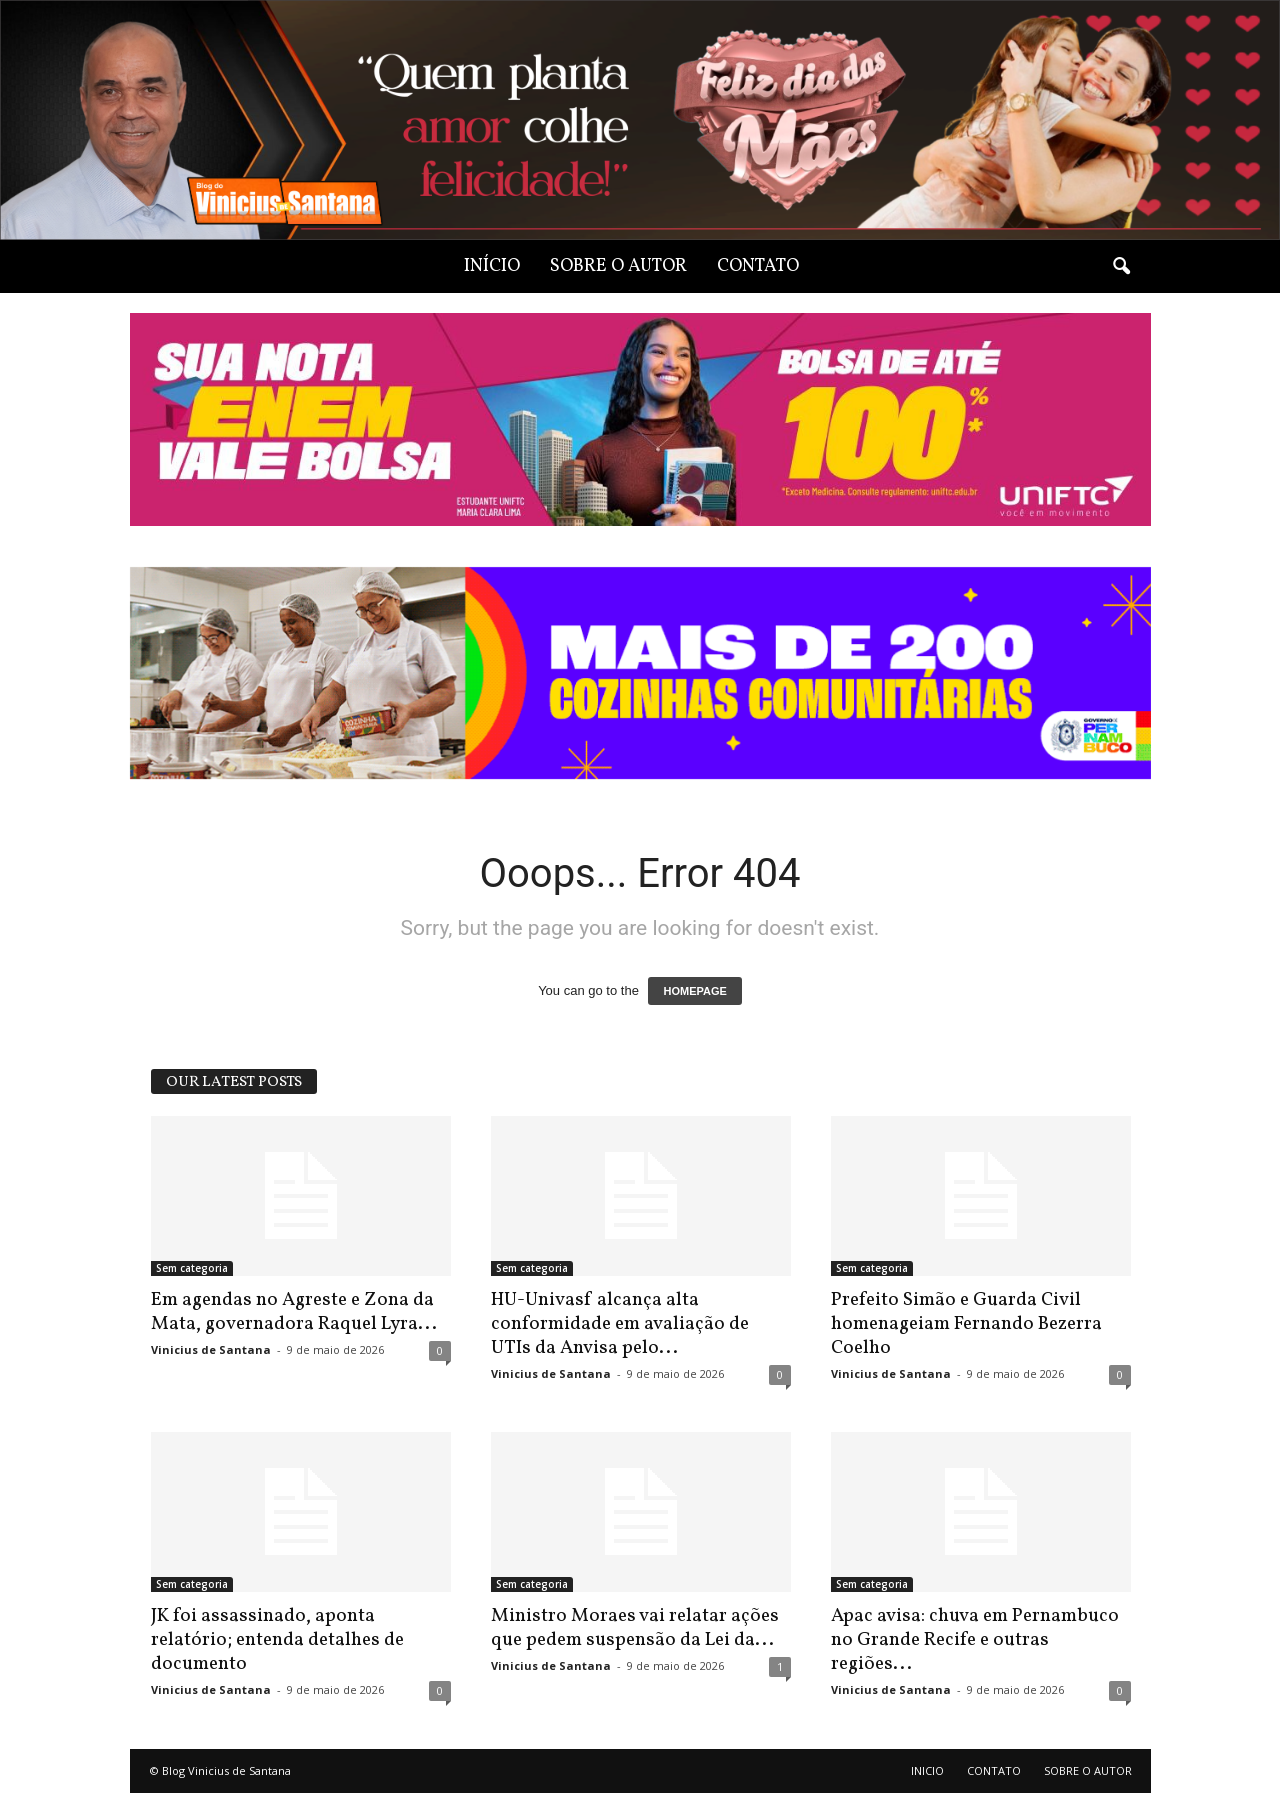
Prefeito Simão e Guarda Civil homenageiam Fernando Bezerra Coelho (966, 1324)
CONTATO (758, 266)
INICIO (927, 1770)
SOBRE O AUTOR (618, 266)
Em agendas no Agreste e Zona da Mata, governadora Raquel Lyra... (294, 1312)
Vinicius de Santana (211, 1349)
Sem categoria (192, 1268)
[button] (1121, 267)
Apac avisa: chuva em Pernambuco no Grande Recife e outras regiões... (975, 1640)
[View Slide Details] (640, 673)
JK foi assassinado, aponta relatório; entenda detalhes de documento (277, 1640)
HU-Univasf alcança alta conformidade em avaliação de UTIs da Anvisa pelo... (620, 1324)
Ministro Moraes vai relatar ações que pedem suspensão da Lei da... (635, 1628)
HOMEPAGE (694, 991)
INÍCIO (492, 266)
